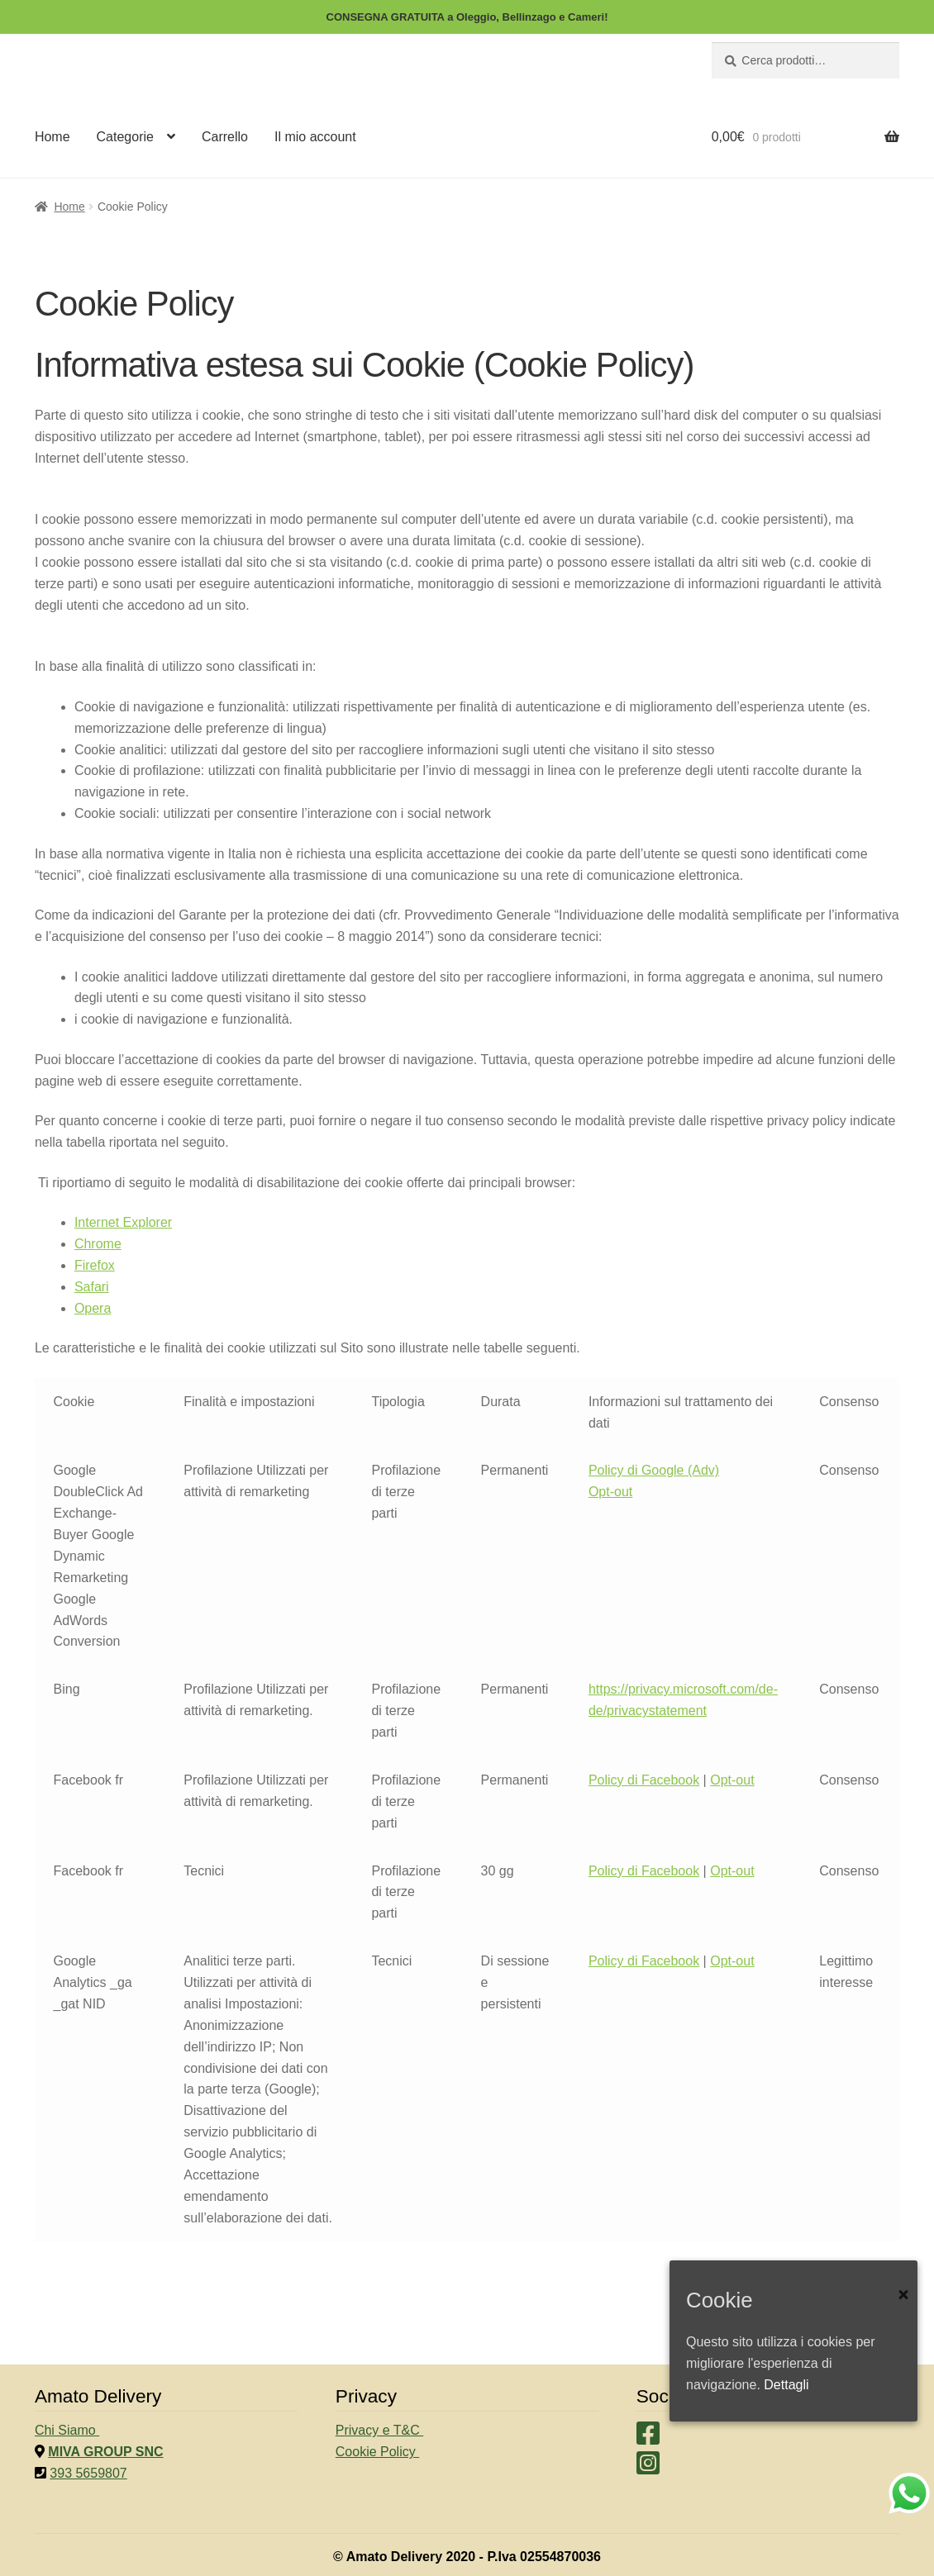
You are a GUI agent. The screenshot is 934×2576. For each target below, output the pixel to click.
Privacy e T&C (379, 2430)
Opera (92, 1308)
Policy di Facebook (644, 1780)
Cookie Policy (377, 2452)
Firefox (94, 1265)
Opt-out (610, 1492)
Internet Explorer (123, 1222)
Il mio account (315, 137)
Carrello (225, 137)
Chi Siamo (67, 2430)
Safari (91, 1287)
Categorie (125, 137)
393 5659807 (88, 2473)
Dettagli (786, 2385)
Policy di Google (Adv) (654, 1470)
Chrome (98, 1244)
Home (52, 137)
